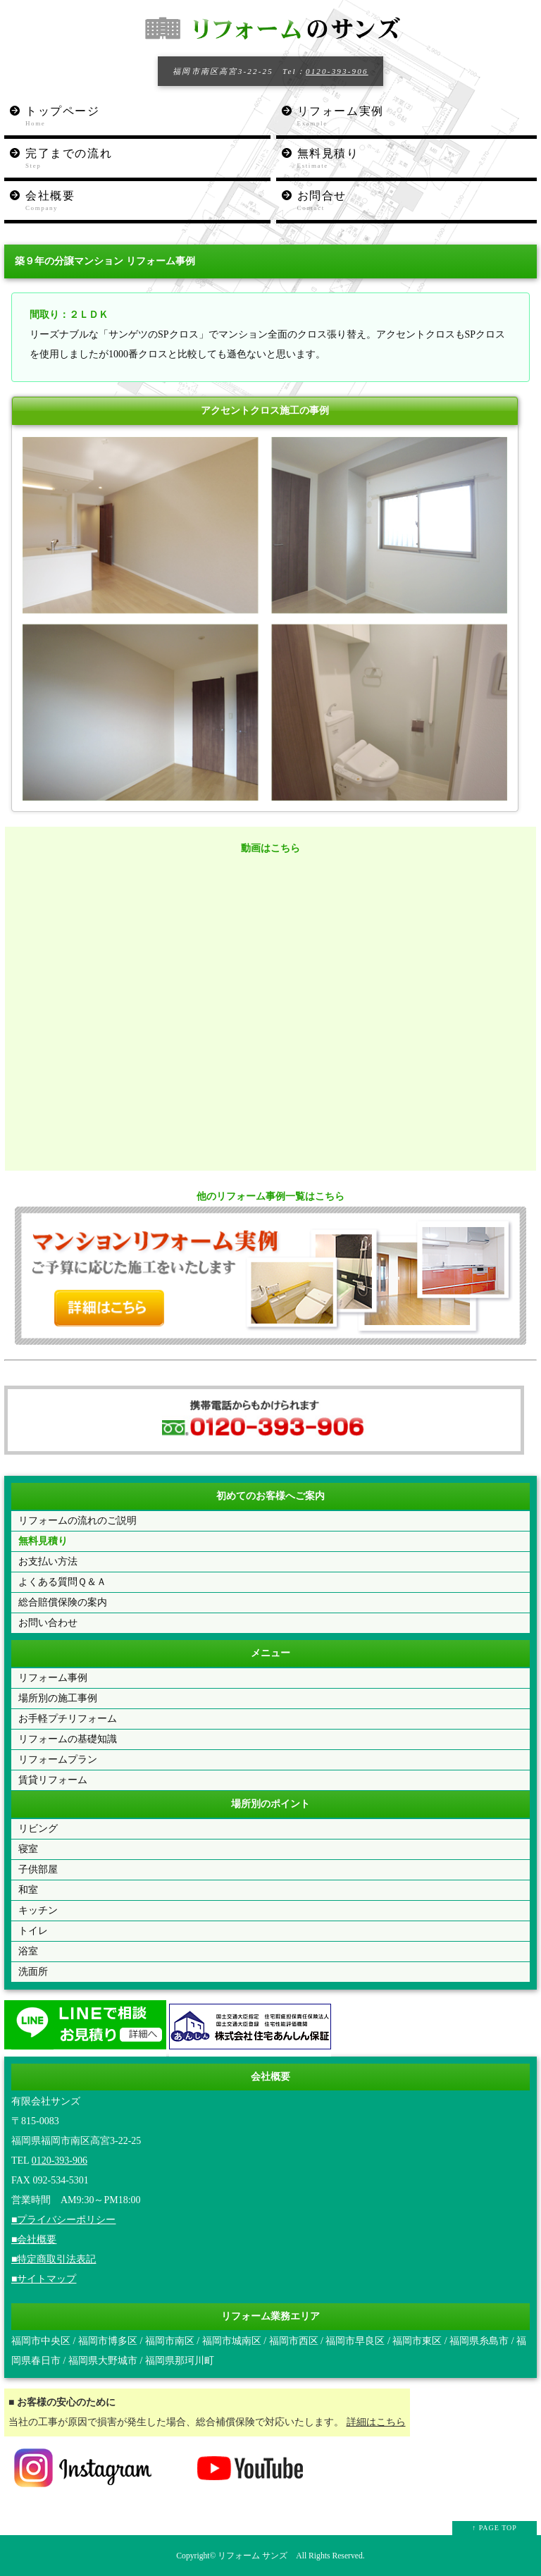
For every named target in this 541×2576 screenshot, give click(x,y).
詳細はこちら (376, 2422)
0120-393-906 (337, 71)
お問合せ (417, 201)
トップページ (147, 116)
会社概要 (147, 201)
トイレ (33, 1930)
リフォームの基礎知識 (67, 1739)
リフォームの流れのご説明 (77, 1520)
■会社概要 (33, 2239)
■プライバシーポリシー (63, 2219)
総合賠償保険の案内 (62, 1602)
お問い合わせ (47, 1622)
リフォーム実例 (417, 116)
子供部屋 (38, 1869)
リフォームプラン (57, 1759)
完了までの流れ (147, 159)
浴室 (28, 1951)
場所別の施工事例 (57, 1698)
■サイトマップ (43, 2279)
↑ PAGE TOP (494, 2528)
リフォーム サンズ (252, 2555)
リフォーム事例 (52, 1677)
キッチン (38, 1910)
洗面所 (33, 1971)
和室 (28, 1890)
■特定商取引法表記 (53, 2259)
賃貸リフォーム (52, 1780)
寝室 (28, 1849)
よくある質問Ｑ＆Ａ (62, 1582)
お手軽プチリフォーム (67, 1718)
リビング (38, 1828)
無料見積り (417, 159)
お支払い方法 (47, 1561)
